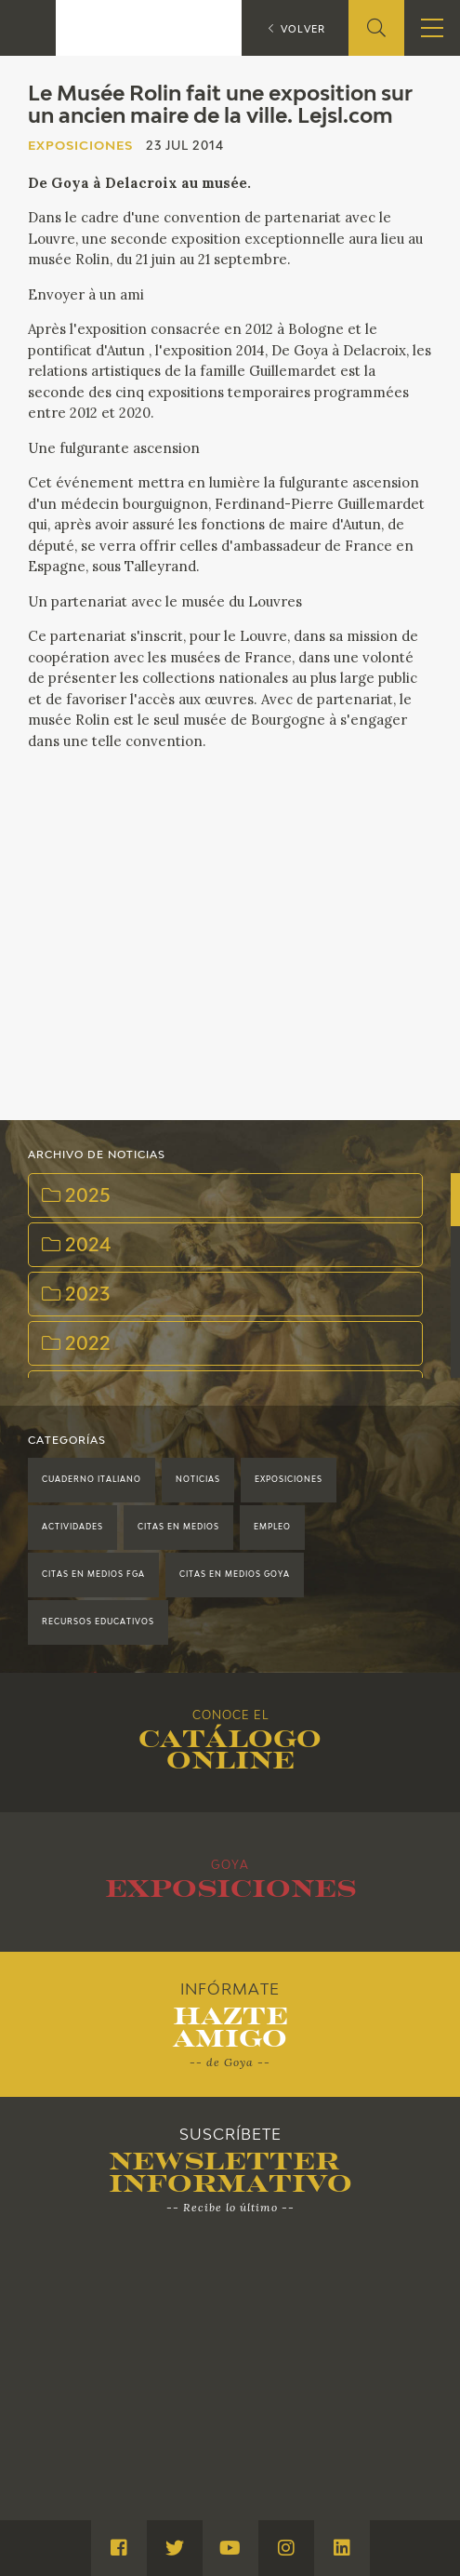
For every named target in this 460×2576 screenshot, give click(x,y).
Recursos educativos (98, 1622)
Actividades (72, 1527)
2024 (77, 1245)
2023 (76, 1295)
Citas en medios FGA (93, 1575)
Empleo (272, 1527)
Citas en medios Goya (234, 1575)
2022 (76, 1344)
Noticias (198, 1480)
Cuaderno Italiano (91, 1480)
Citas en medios (178, 1527)
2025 (76, 1196)
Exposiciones (288, 1480)
